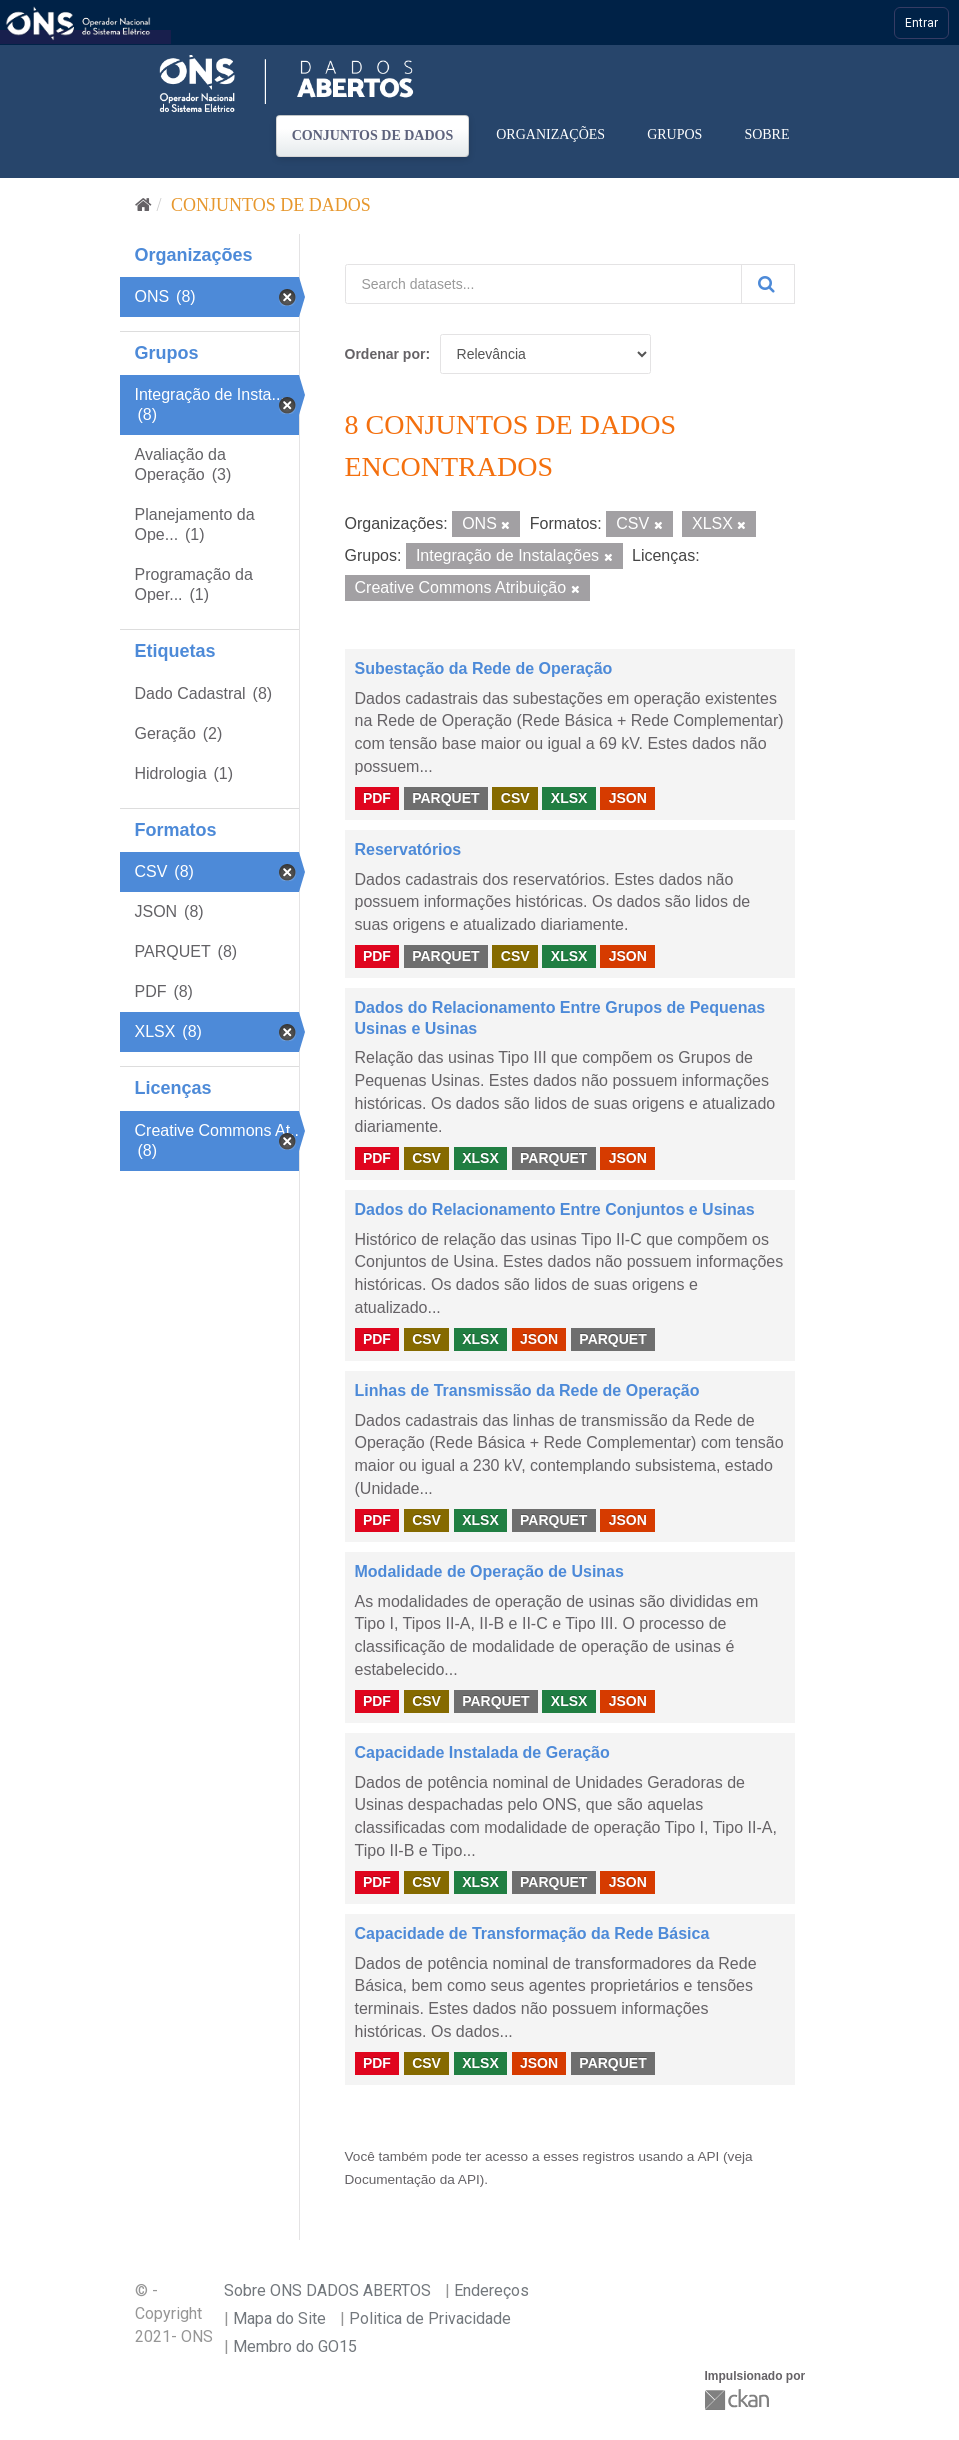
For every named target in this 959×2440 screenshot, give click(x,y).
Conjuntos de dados (373, 135)
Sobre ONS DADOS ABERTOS (327, 2290)
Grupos (674, 134)
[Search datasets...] (543, 284)
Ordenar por (385, 354)
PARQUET (445, 798)
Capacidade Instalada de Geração (482, 1752)
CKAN (739, 2399)
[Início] (143, 205)
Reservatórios (408, 849)
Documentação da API (412, 2179)
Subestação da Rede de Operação (484, 668)
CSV (515, 798)
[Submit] (768, 284)
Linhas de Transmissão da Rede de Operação (527, 1390)
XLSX (569, 798)
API (708, 2156)
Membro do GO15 (295, 2346)
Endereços (491, 2290)
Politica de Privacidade (430, 2318)
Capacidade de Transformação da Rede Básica (532, 1933)
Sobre (766, 134)
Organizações (550, 134)
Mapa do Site (279, 2318)
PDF (377, 798)
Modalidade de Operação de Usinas (489, 1571)
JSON (628, 798)
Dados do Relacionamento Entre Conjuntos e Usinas (555, 1209)
